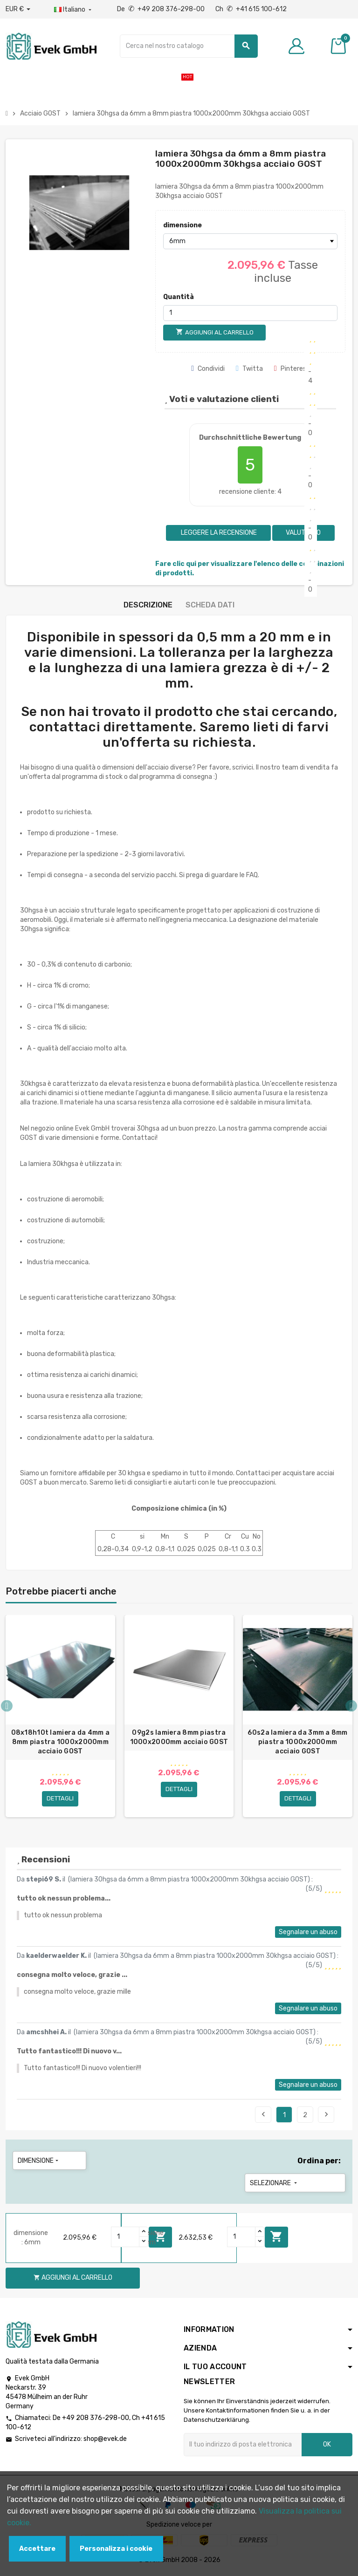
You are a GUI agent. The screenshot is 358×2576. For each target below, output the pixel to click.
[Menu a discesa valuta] (18, 9)
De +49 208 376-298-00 (161, 9)
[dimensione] (250, 241)
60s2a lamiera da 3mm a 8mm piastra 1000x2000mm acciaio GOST (297, 1742)
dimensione (182, 225)
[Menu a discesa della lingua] (73, 9)
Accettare (37, 2549)
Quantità (178, 297)
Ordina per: (319, 2162)
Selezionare (274, 2185)
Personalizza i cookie (116, 2549)
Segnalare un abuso (308, 1934)
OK (327, 2446)
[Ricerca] (188, 46)
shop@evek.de (105, 2441)
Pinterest (292, 369)
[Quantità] (250, 313)
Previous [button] (7, 1706)
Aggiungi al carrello (276, 2238)
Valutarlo (303, 533)
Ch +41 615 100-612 (251, 9)
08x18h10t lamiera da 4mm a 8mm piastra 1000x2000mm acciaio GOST (60, 1742)
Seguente (326, 2116)
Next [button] (351, 1706)
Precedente (263, 2116)
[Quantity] (125, 2238)
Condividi (208, 369)
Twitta (249, 369)
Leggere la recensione (218, 533)
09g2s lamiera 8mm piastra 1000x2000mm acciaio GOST (179, 1737)
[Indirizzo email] (243, 2446)
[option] (60, 1718)
